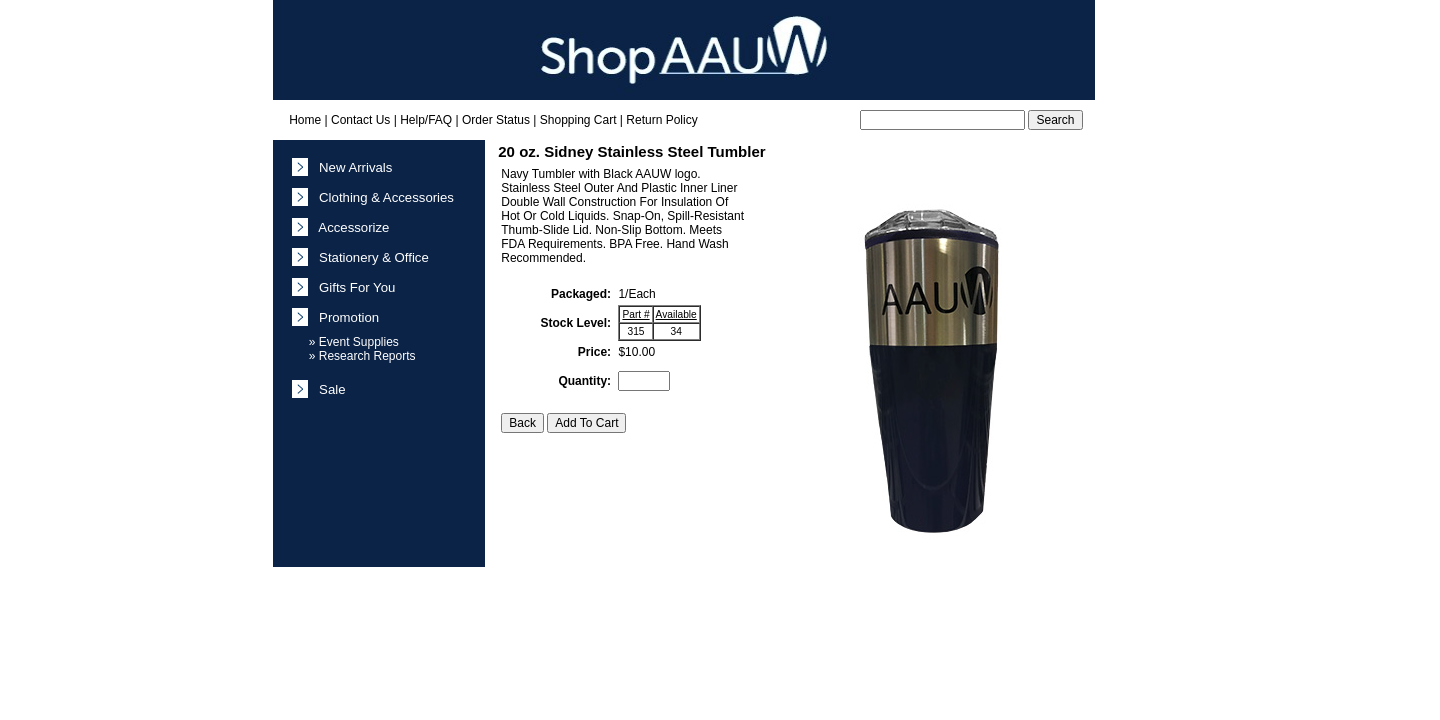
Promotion (345, 317)
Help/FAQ (426, 120)
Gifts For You (354, 287)
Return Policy (661, 120)
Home (305, 120)
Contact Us (360, 120)
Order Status (496, 120)
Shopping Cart (578, 120)
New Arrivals (352, 167)
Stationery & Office (370, 257)
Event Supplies (359, 342)
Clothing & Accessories (383, 197)
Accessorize (351, 227)
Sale (329, 389)
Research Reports (367, 356)
